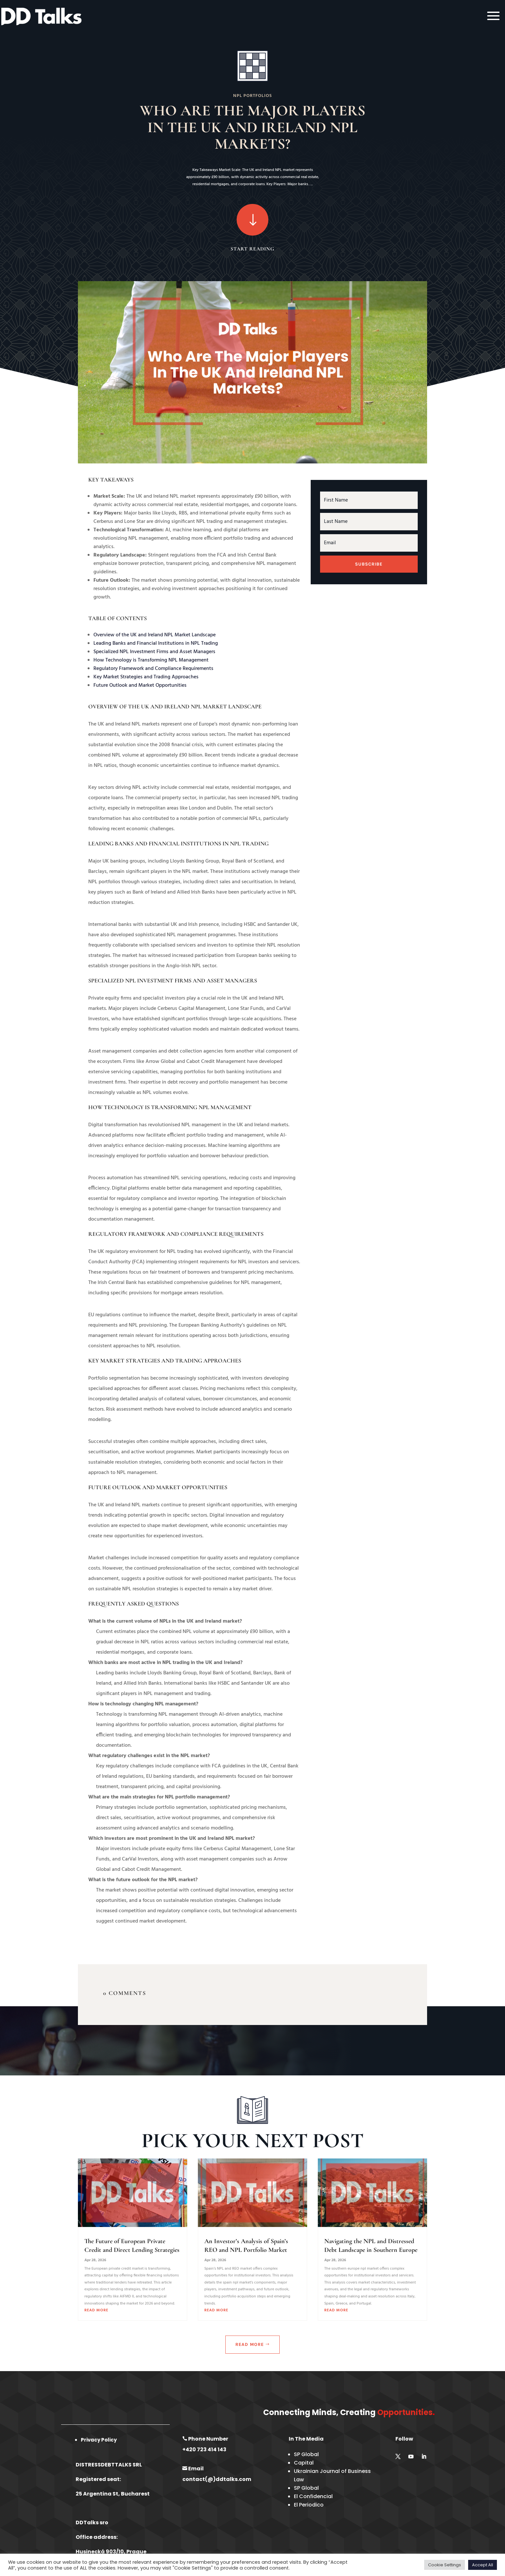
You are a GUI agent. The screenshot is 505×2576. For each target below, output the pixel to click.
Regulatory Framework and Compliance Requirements (153, 668)
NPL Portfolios (252, 96)
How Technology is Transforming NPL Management (151, 660)
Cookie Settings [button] (444, 2565)
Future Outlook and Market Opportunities (140, 685)
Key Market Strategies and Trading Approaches (146, 677)
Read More (249, 2344)
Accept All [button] (482, 2565)
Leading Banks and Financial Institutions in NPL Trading (155, 643)
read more (96, 2310)
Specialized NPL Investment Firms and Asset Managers (154, 652)
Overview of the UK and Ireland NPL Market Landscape (154, 635)
